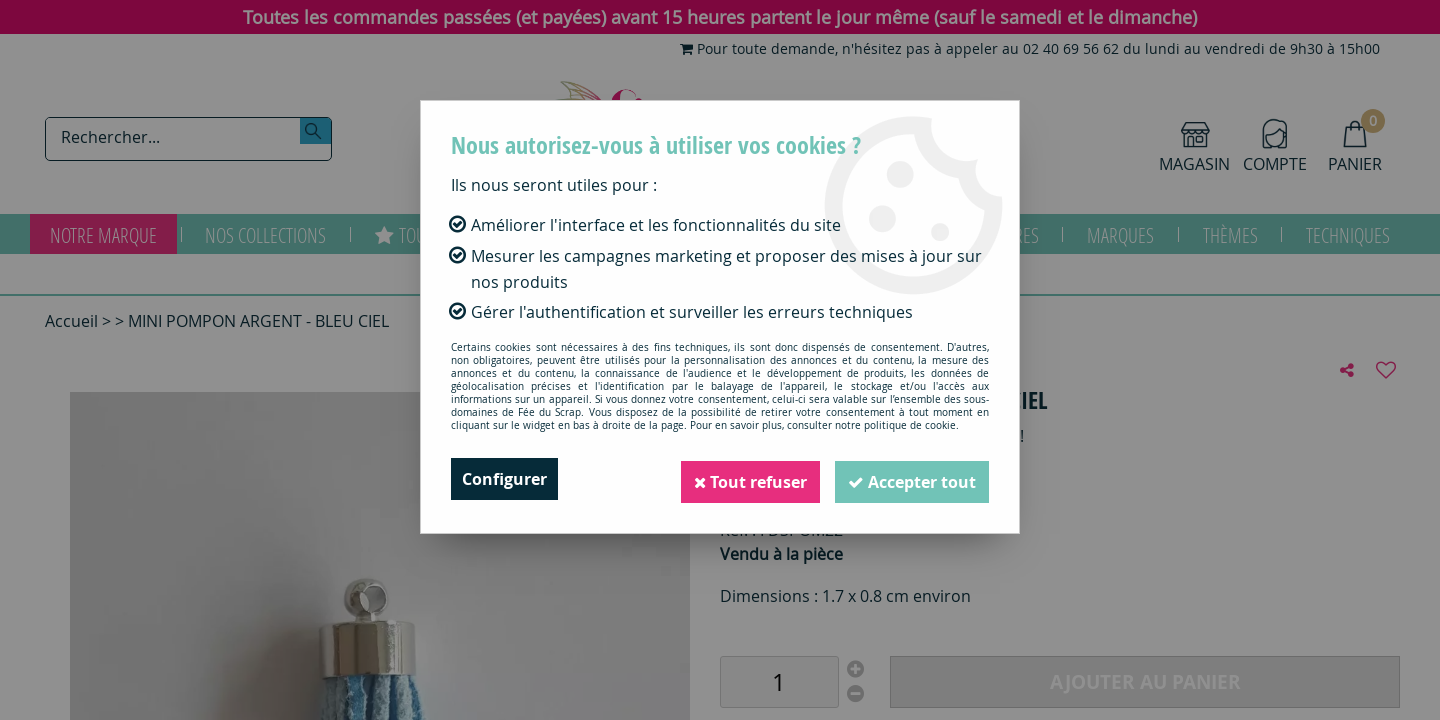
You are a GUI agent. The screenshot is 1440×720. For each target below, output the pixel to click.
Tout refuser (741, 479)
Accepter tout (909, 479)
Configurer (504, 479)
